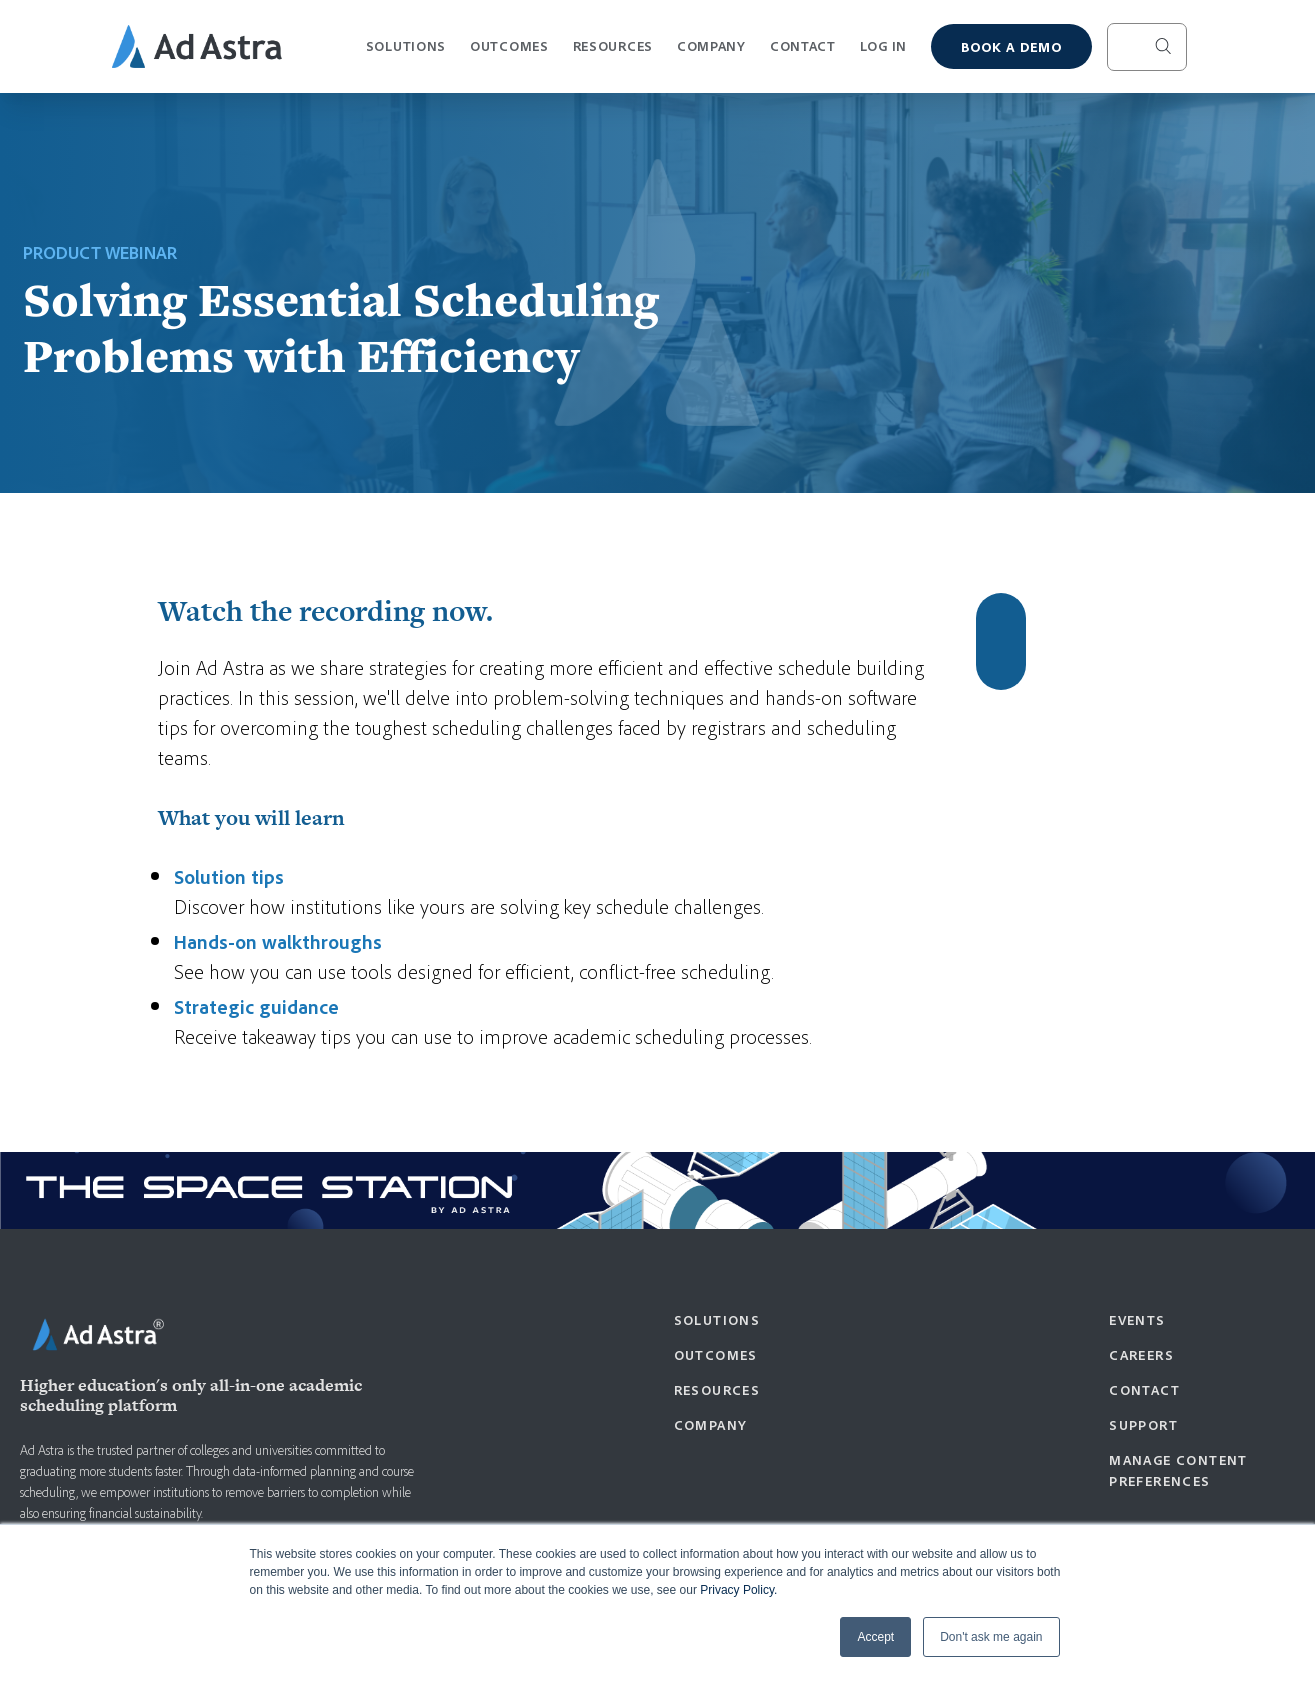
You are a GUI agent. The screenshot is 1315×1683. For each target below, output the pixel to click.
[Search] (1147, 47)
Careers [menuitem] (1141, 1354)
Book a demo (1011, 46)
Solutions (406, 54)
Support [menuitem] (1143, 1424)
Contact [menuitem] (1144, 1389)
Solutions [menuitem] (717, 1319)
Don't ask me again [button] (991, 1637)
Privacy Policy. (738, 1590)
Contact (803, 45)
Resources (613, 54)
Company (711, 54)
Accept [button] (875, 1637)
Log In (883, 45)
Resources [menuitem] (717, 1389)
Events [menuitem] (1137, 1319)
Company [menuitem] (711, 1424)
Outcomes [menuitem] (716, 1354)
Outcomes (509, 54)
